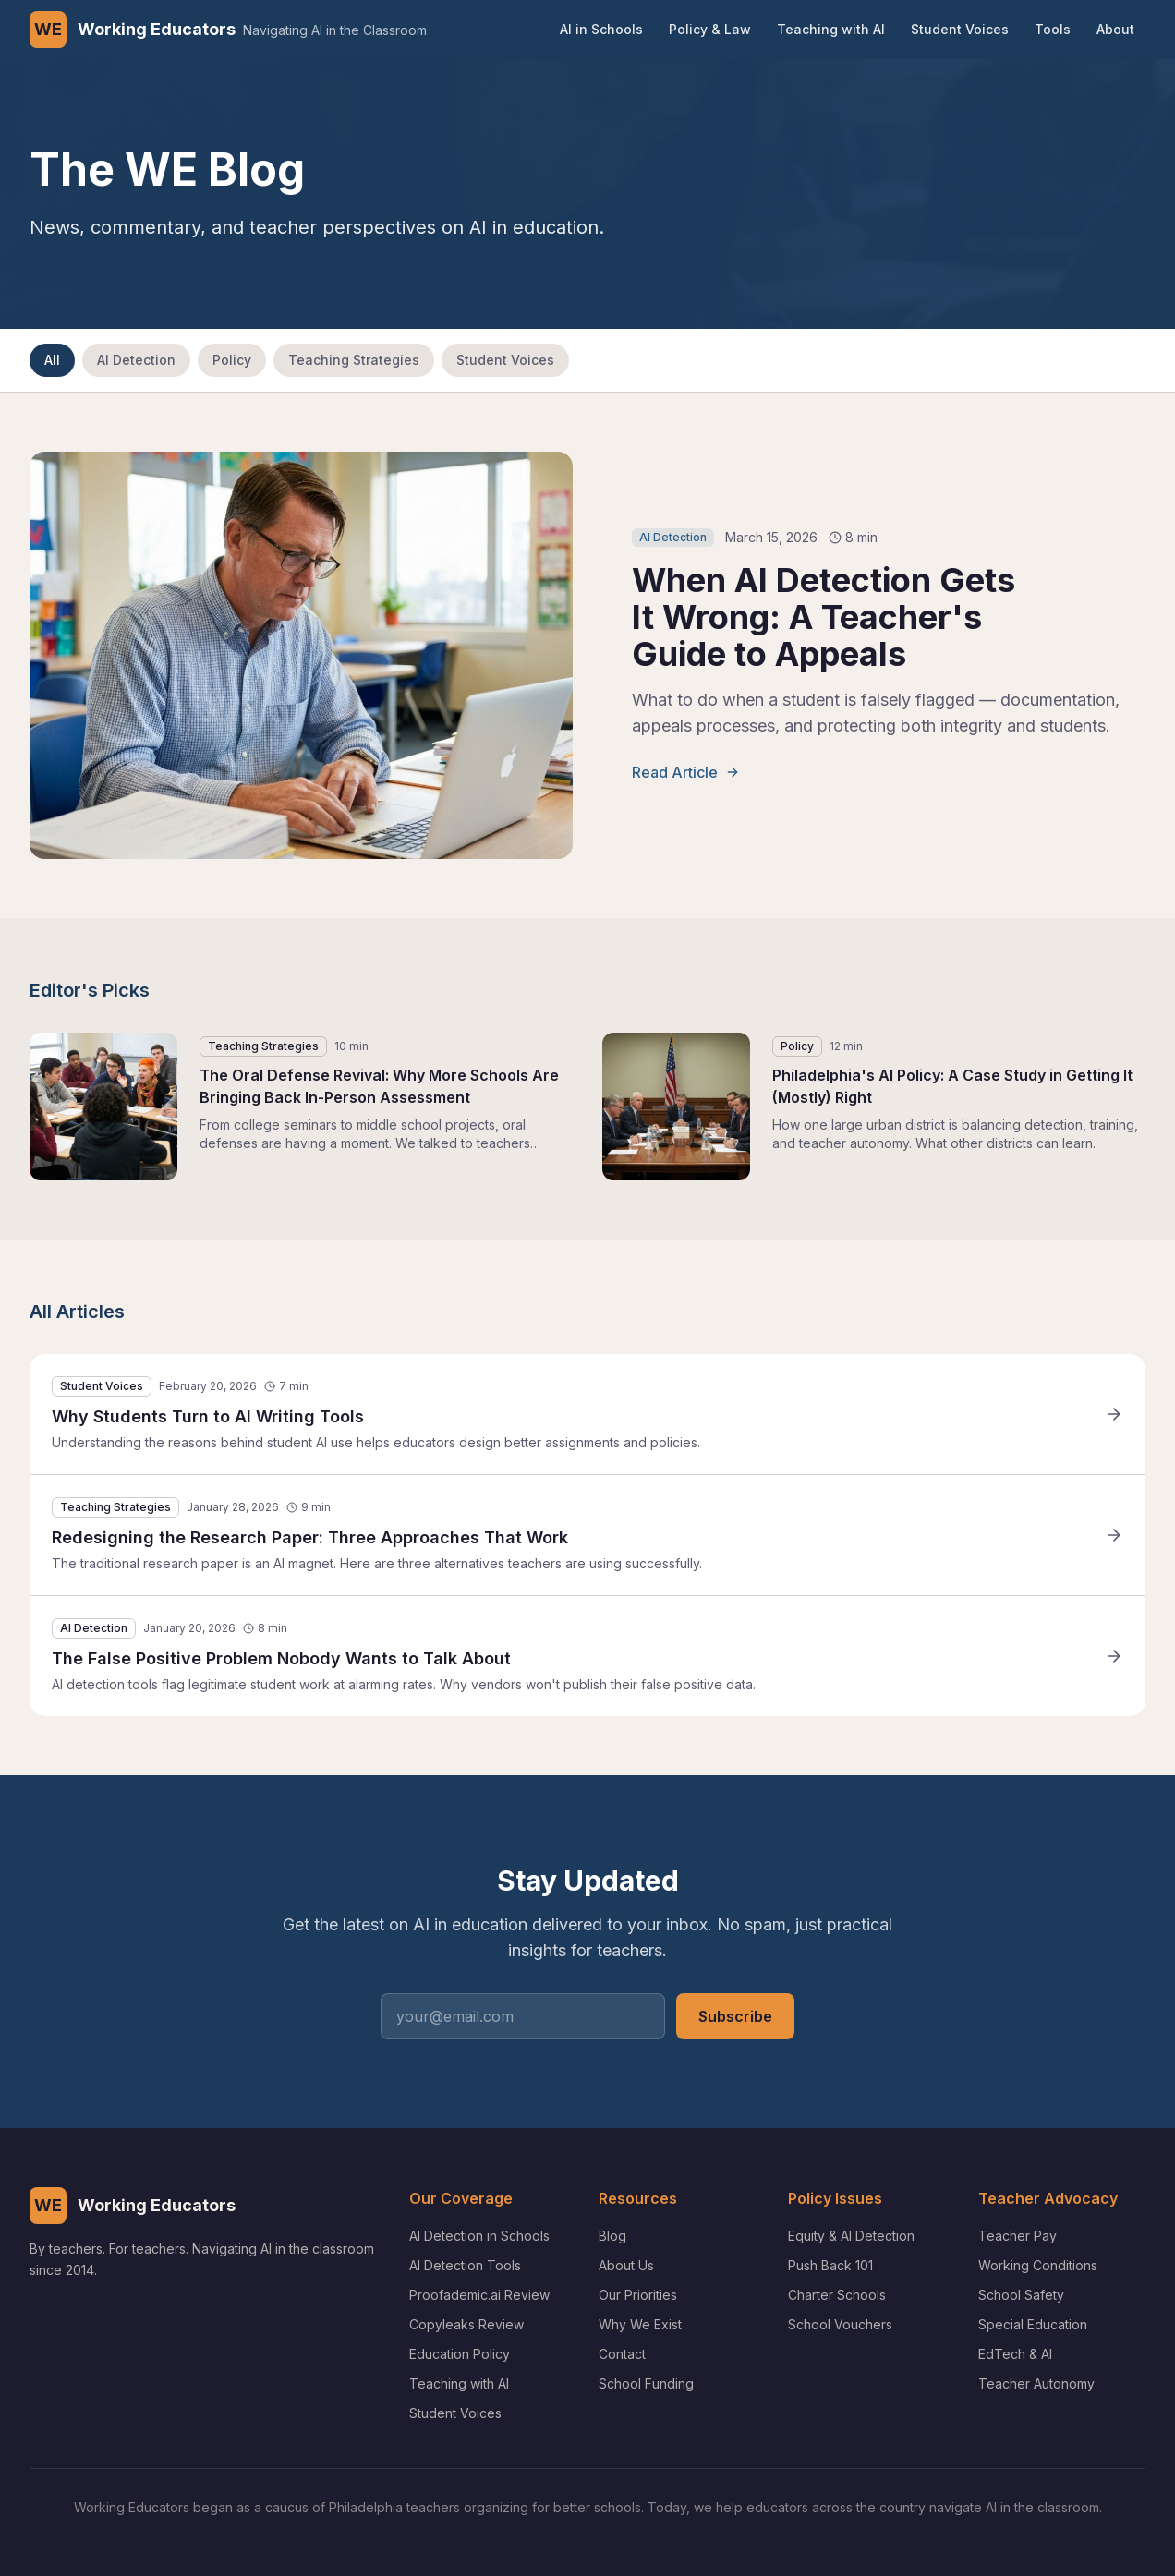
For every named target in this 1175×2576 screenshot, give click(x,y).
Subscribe (735, 2016)
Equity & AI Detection (851, 2235)
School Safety (1021, 2295)
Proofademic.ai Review (479, 2295)
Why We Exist (640, 2324)
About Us (626, 2265)
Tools (1053, 29)
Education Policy (459, 2354)
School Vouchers (840, 2324)
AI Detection (136, 360)
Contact (622, 2354)
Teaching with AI (831, 29)
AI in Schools (601, 29)
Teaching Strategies (353, 360)
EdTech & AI (1015, 2354)
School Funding (646, 2383)
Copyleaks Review (466, 2324)
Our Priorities (638, 2295)
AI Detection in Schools (479, 2235)
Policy (231, 360)
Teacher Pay (1017, 2235)
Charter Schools (837, 2295)
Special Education (1032, 2324)
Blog (612, 2235)
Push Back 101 (830, 2265)
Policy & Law (710, 29)
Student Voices (960, 29)
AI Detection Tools (465, 2265)
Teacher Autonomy (1036, 2383)
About (1115, 29)
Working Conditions (1037, 2265)
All (52, 360)
